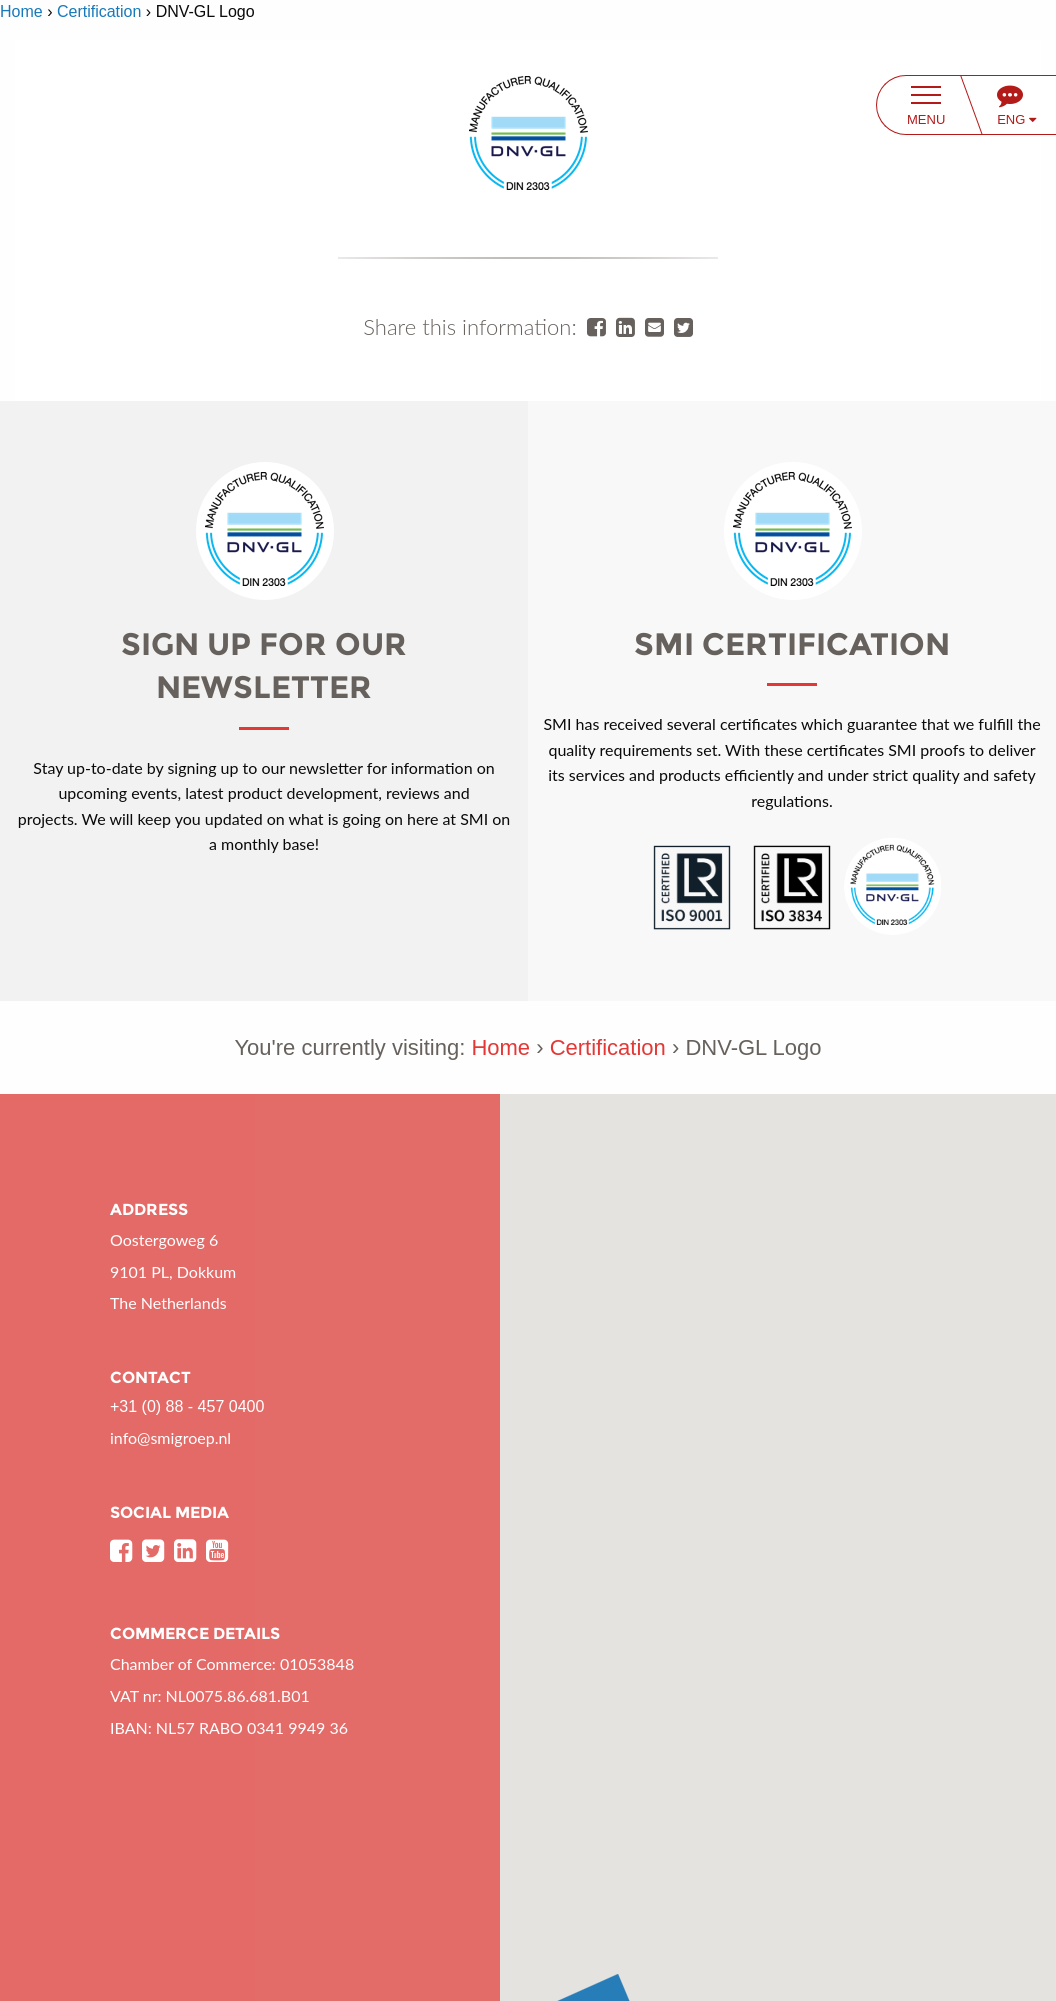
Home (21, 11)
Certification (99, 11)
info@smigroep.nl (170, 1437)
